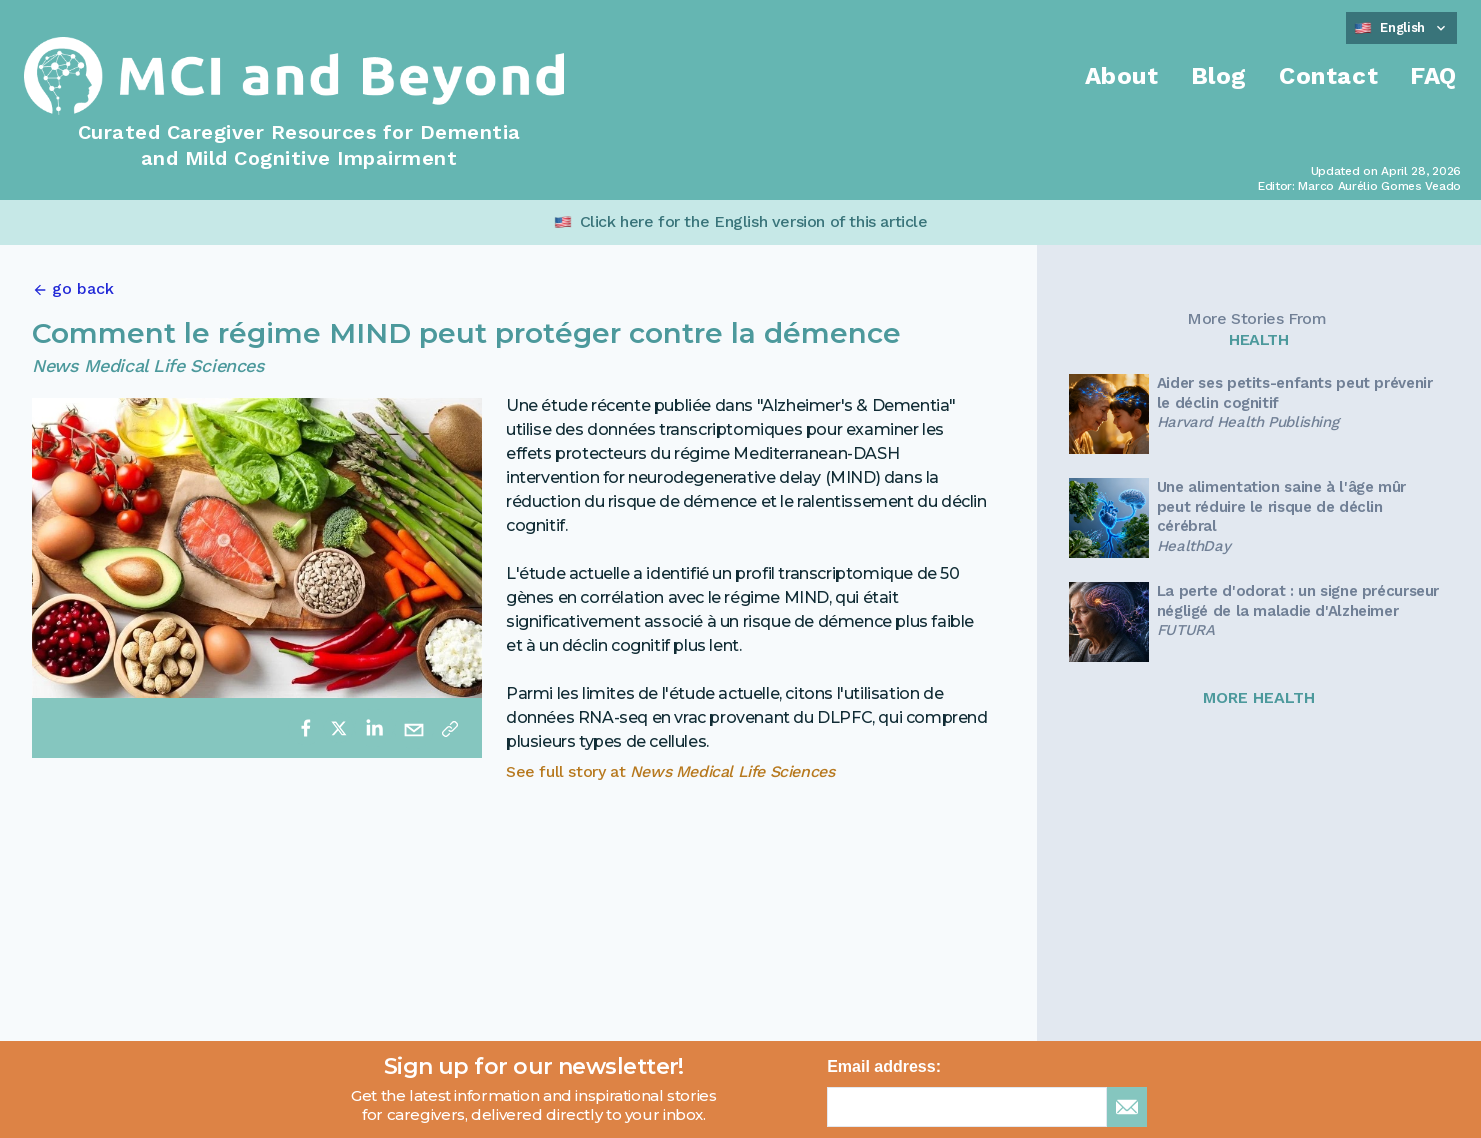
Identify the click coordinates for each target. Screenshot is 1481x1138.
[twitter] (339, 728)
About (1122, 76)
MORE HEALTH (1259, 697)
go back (83, 288)
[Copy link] (450, 728)
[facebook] (306, 728)
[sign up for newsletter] (1127, 1107)
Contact (1328, 76)
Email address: (884, 1066)
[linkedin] (374, 728)
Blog (1219, 76)
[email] (414, 728)
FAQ (1433, 76)
